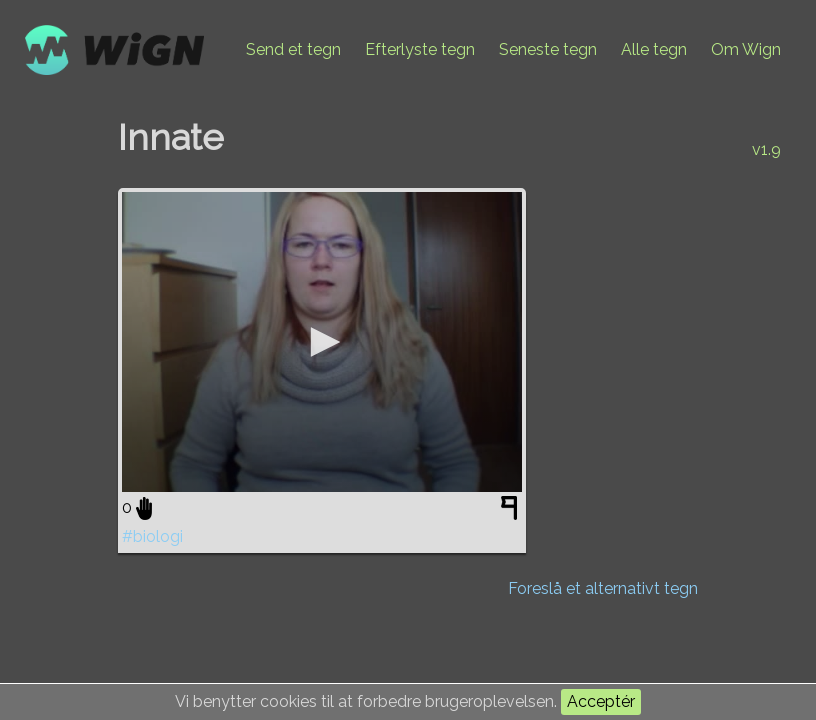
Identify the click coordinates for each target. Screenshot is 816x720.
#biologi (152, 536)
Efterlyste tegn (420, 49)
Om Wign (746, 49)
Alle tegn (654, 49)
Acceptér (601, 701)
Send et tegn (293, 49)
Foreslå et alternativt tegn (603, 588)
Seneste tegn (548, 49)
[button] (322, 342)
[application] (322, 342)
